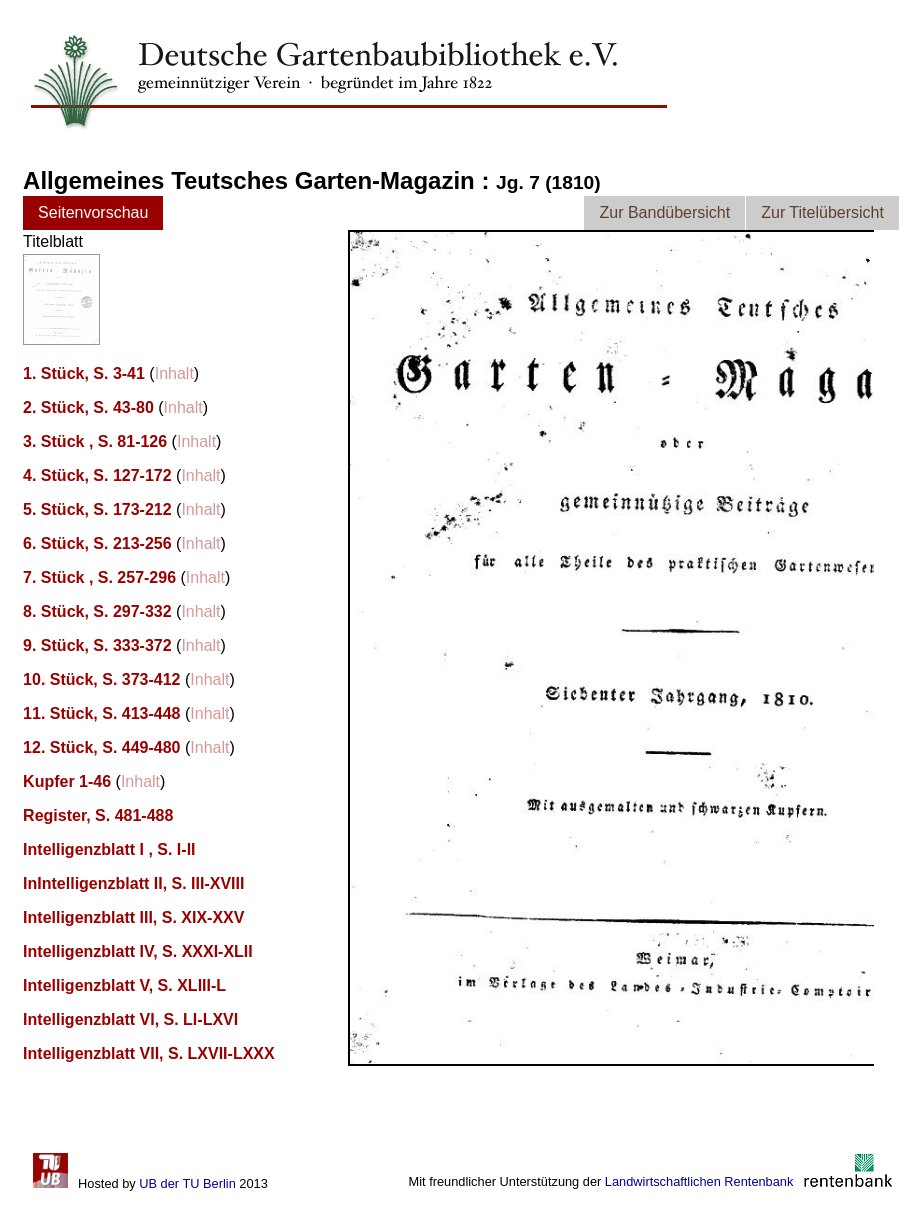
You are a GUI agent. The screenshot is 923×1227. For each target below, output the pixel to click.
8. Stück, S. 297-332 (97, 611)
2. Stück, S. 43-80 (88, 407)
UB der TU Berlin (187, 1183)
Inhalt (174, 373)
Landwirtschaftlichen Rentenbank (699, 1181)
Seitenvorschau (93, 212)
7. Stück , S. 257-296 (99, 577)
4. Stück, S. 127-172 (97, 475)
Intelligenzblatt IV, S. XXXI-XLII (138, 951)
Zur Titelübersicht (822, 212)
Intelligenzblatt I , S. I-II (109, 849)
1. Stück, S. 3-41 (84, 373)
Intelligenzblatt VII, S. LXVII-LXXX (149, 1053)
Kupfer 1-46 (67, 781)
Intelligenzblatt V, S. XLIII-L (124, 985)
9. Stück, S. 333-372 (97, 645)
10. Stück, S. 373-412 (101, 679)
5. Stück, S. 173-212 (97, 509)
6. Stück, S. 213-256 (97, 543)
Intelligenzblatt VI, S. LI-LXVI (130, 1019)
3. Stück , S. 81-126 (95, 441)
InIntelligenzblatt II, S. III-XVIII (133, 883)
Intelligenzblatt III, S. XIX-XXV (133, 917)
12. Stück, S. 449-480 (101, 747)
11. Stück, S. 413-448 (101, 713)
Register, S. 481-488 (98, 815)
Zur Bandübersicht (664, 212)
